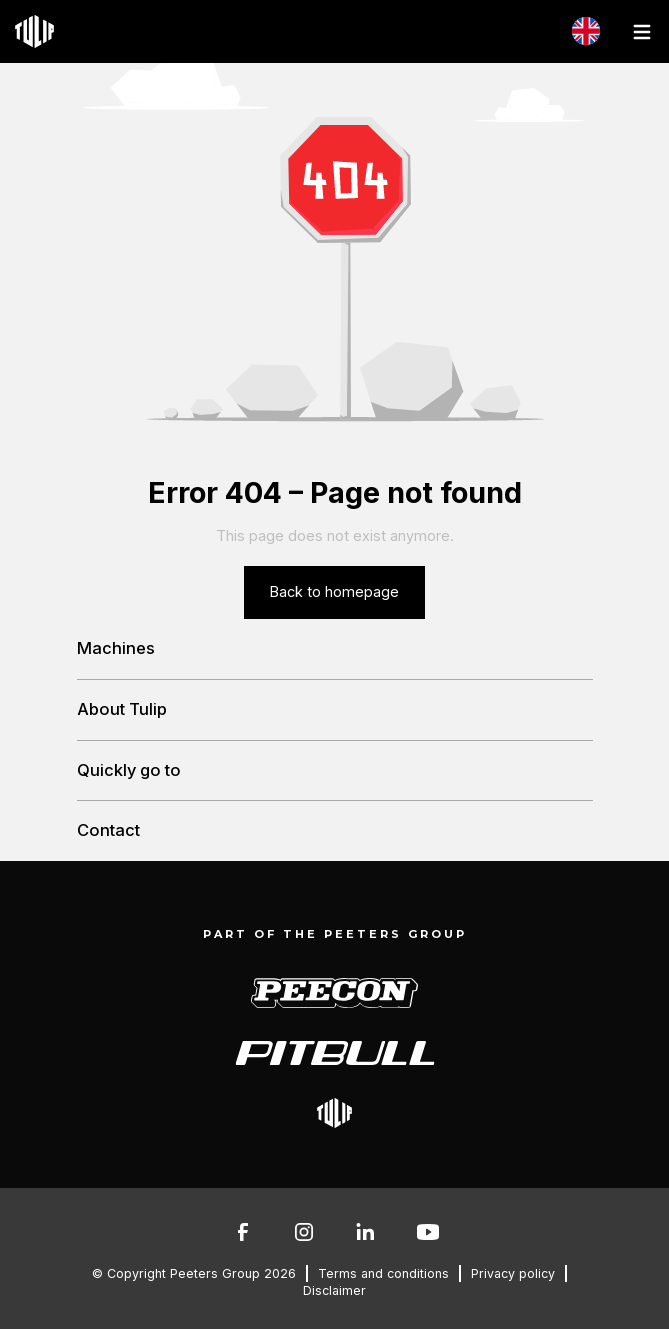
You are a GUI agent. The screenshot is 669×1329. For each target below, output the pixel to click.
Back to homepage (334, 591)
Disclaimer (334, 1290)
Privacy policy (513, 1273)
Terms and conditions (383, 1273)
